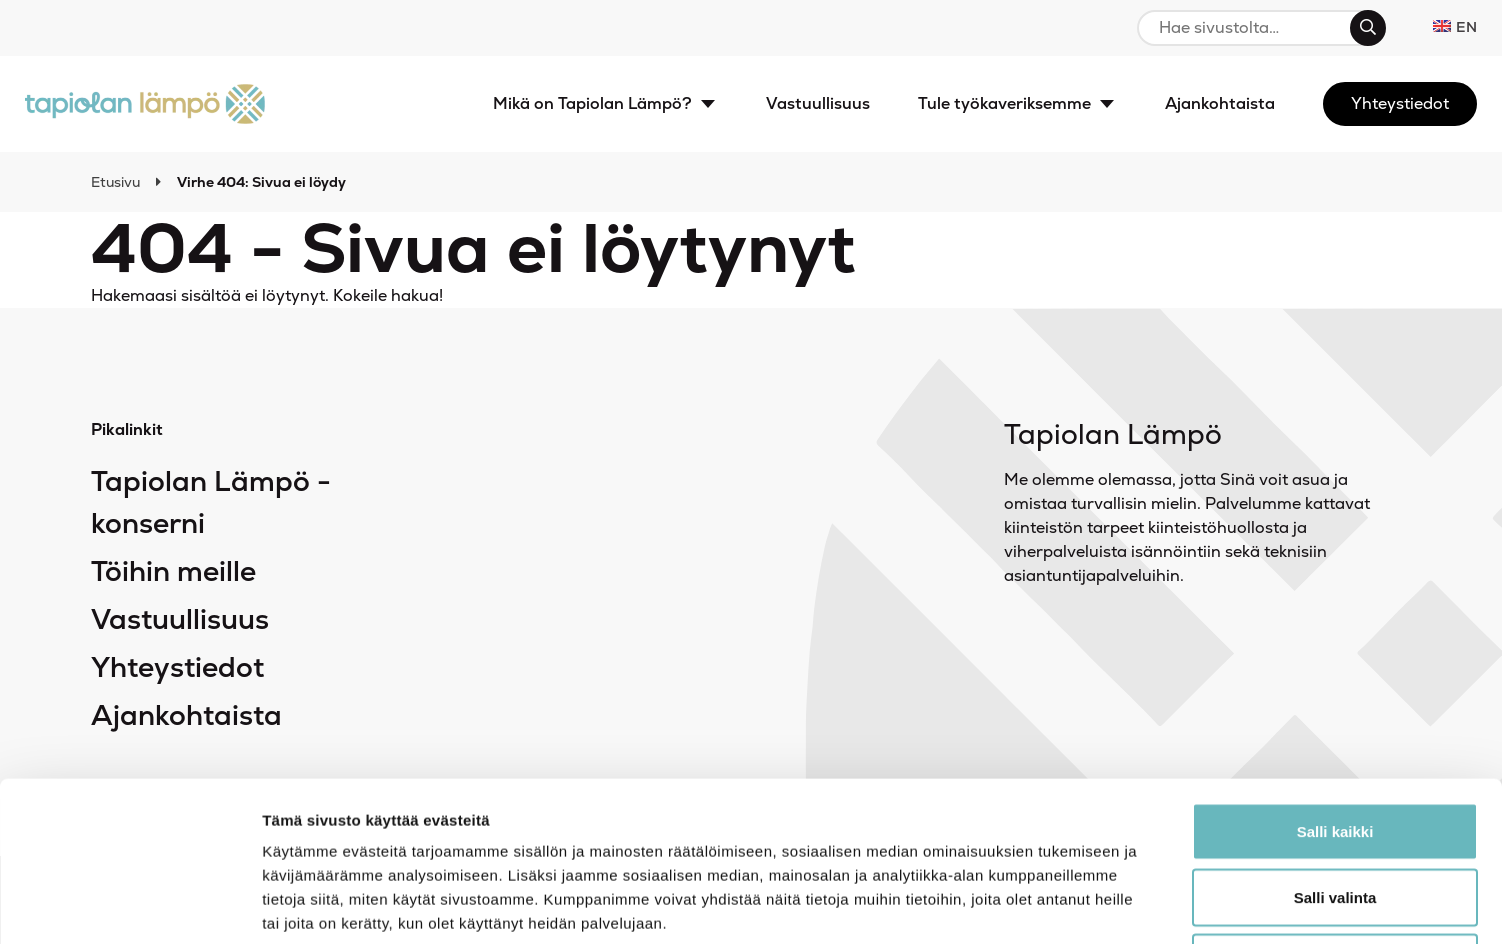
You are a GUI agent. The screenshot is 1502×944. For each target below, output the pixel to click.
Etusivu (115, 182)
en (1455, 27)
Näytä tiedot (1069, 904)
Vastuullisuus (180, 619)
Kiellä (1335, 812)
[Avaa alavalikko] (708, 104)
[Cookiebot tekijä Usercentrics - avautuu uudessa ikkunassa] (129, 905)
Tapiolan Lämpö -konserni (211, 502)
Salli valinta (1335, 747)
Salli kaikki (1335, 681)
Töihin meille (173, 571)
